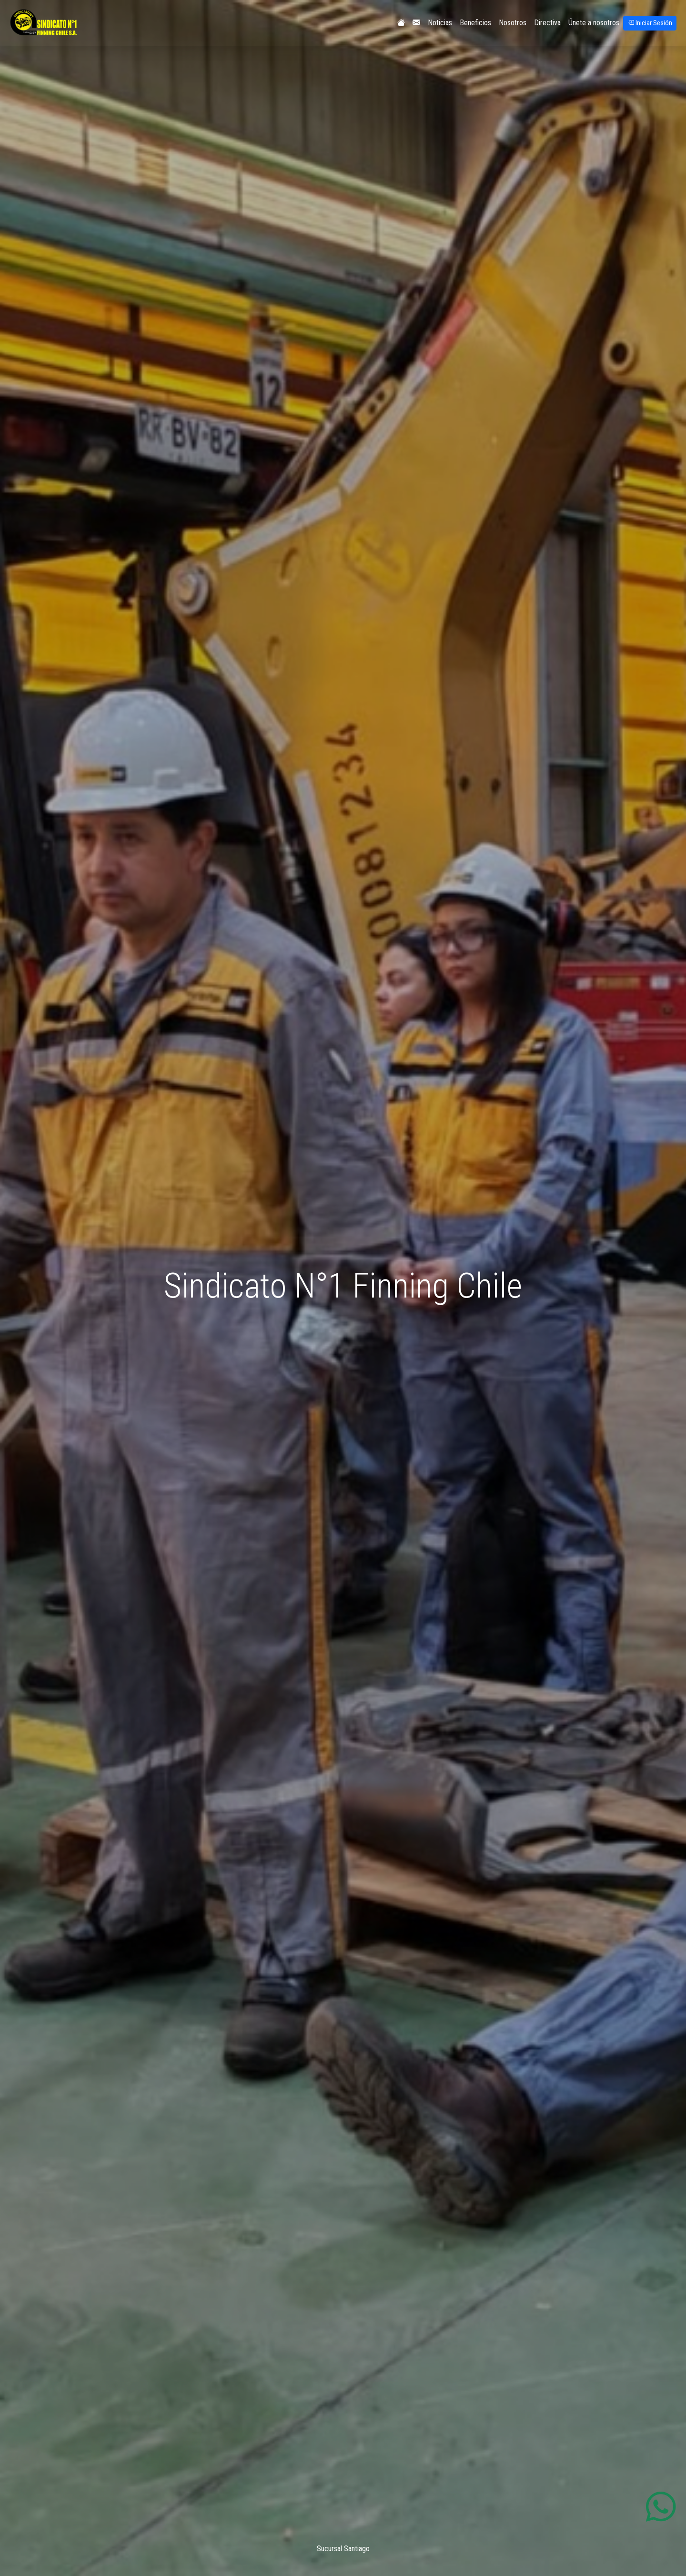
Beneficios (475, 22)
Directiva (547, 22)
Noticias (440, 22)
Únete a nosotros (593, 22)
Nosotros (512, 22)
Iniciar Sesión (649, 23)
